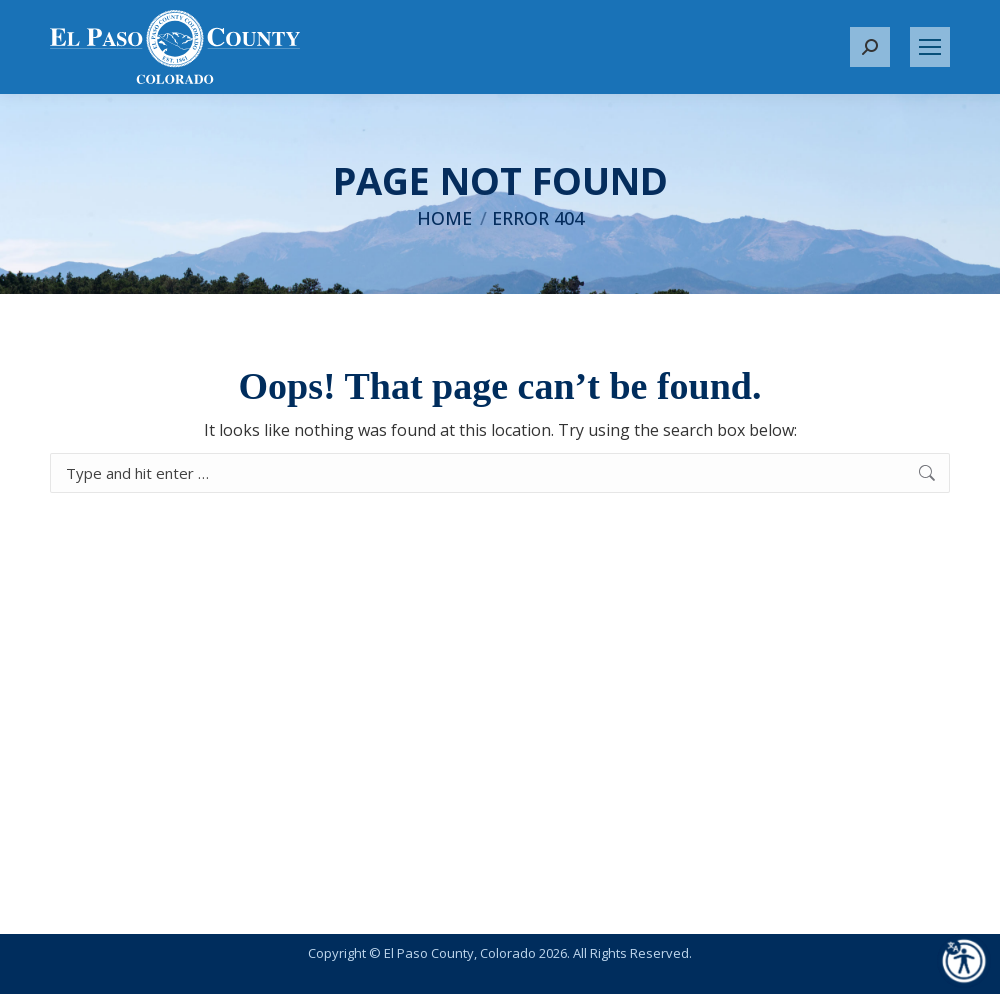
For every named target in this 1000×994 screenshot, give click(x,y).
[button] (870, 47)
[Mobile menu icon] (930, 47)
